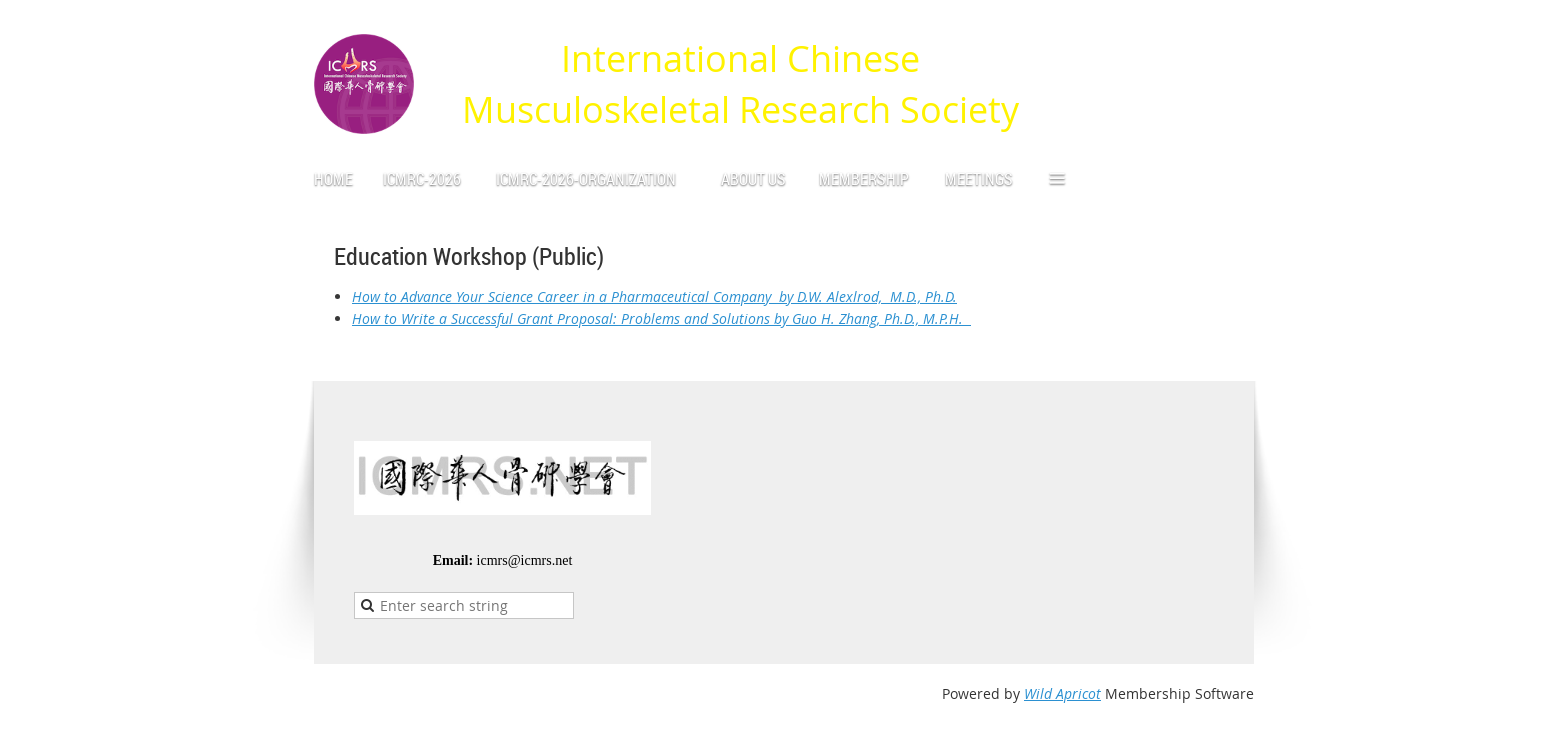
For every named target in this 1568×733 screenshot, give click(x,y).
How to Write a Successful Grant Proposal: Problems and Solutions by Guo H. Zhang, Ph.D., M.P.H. (661, 318)
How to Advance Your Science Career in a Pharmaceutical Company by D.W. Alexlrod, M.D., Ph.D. (654, 296)
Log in (1234, 29)
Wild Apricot (1062, 693)
